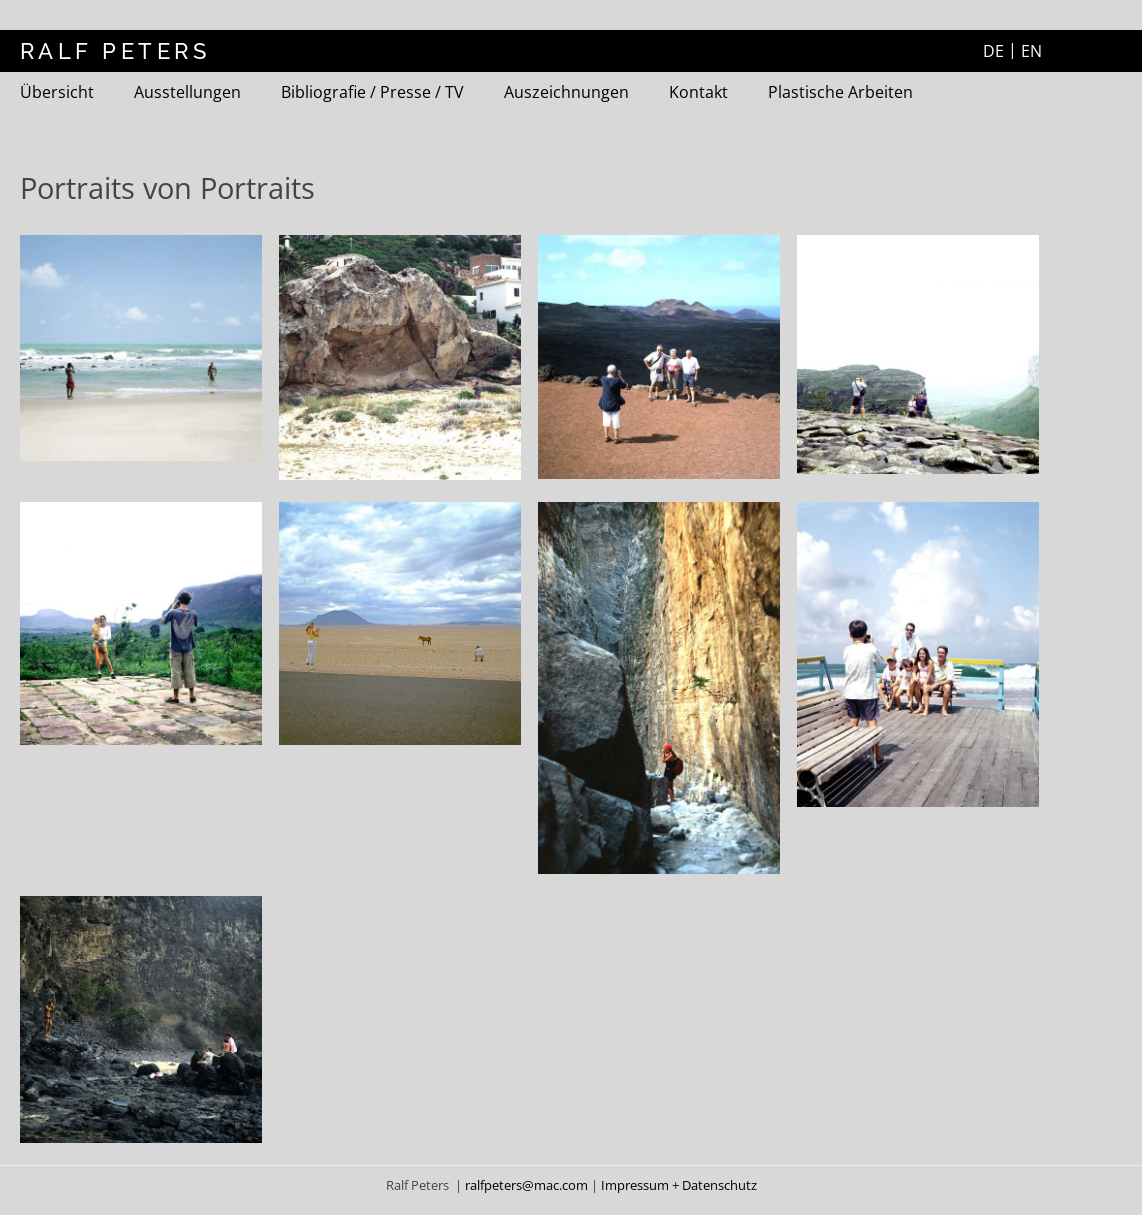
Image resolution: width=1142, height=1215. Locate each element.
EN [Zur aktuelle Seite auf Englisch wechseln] (1031, 51)
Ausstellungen (187, 92)
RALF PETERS (115, 51)
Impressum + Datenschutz (679, 1185)
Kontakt (698, 92)
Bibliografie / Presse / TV (372, 92)
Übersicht (57, 92)
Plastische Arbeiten (840, 92)
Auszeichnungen (566, 92)
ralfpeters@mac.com (528, 1185)
